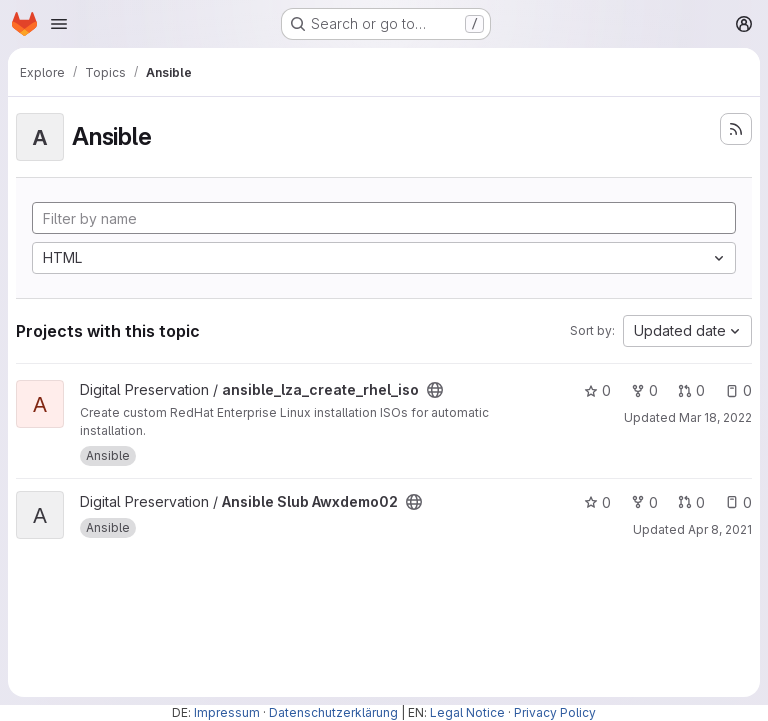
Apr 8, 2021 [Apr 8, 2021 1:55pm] (720, 529)
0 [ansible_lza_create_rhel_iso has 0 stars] (597, 390)
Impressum (227, 712)
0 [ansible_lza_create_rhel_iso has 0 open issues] (738, 390)
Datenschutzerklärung (333, 712)
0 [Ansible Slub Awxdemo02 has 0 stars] (597, 502)
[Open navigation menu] (59, 24)
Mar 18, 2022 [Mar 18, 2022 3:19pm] (715, 417)
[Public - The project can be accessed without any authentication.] (435, 390)
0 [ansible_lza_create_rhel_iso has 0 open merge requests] (691, 390)
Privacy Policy (555, 712)
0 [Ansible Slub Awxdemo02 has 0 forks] (644, 502)
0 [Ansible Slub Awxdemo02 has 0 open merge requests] (691, 502)
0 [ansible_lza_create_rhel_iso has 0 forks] (644, 390)
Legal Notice (467, 712)
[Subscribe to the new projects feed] (736, 129)
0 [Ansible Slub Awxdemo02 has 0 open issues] (738, 502)
